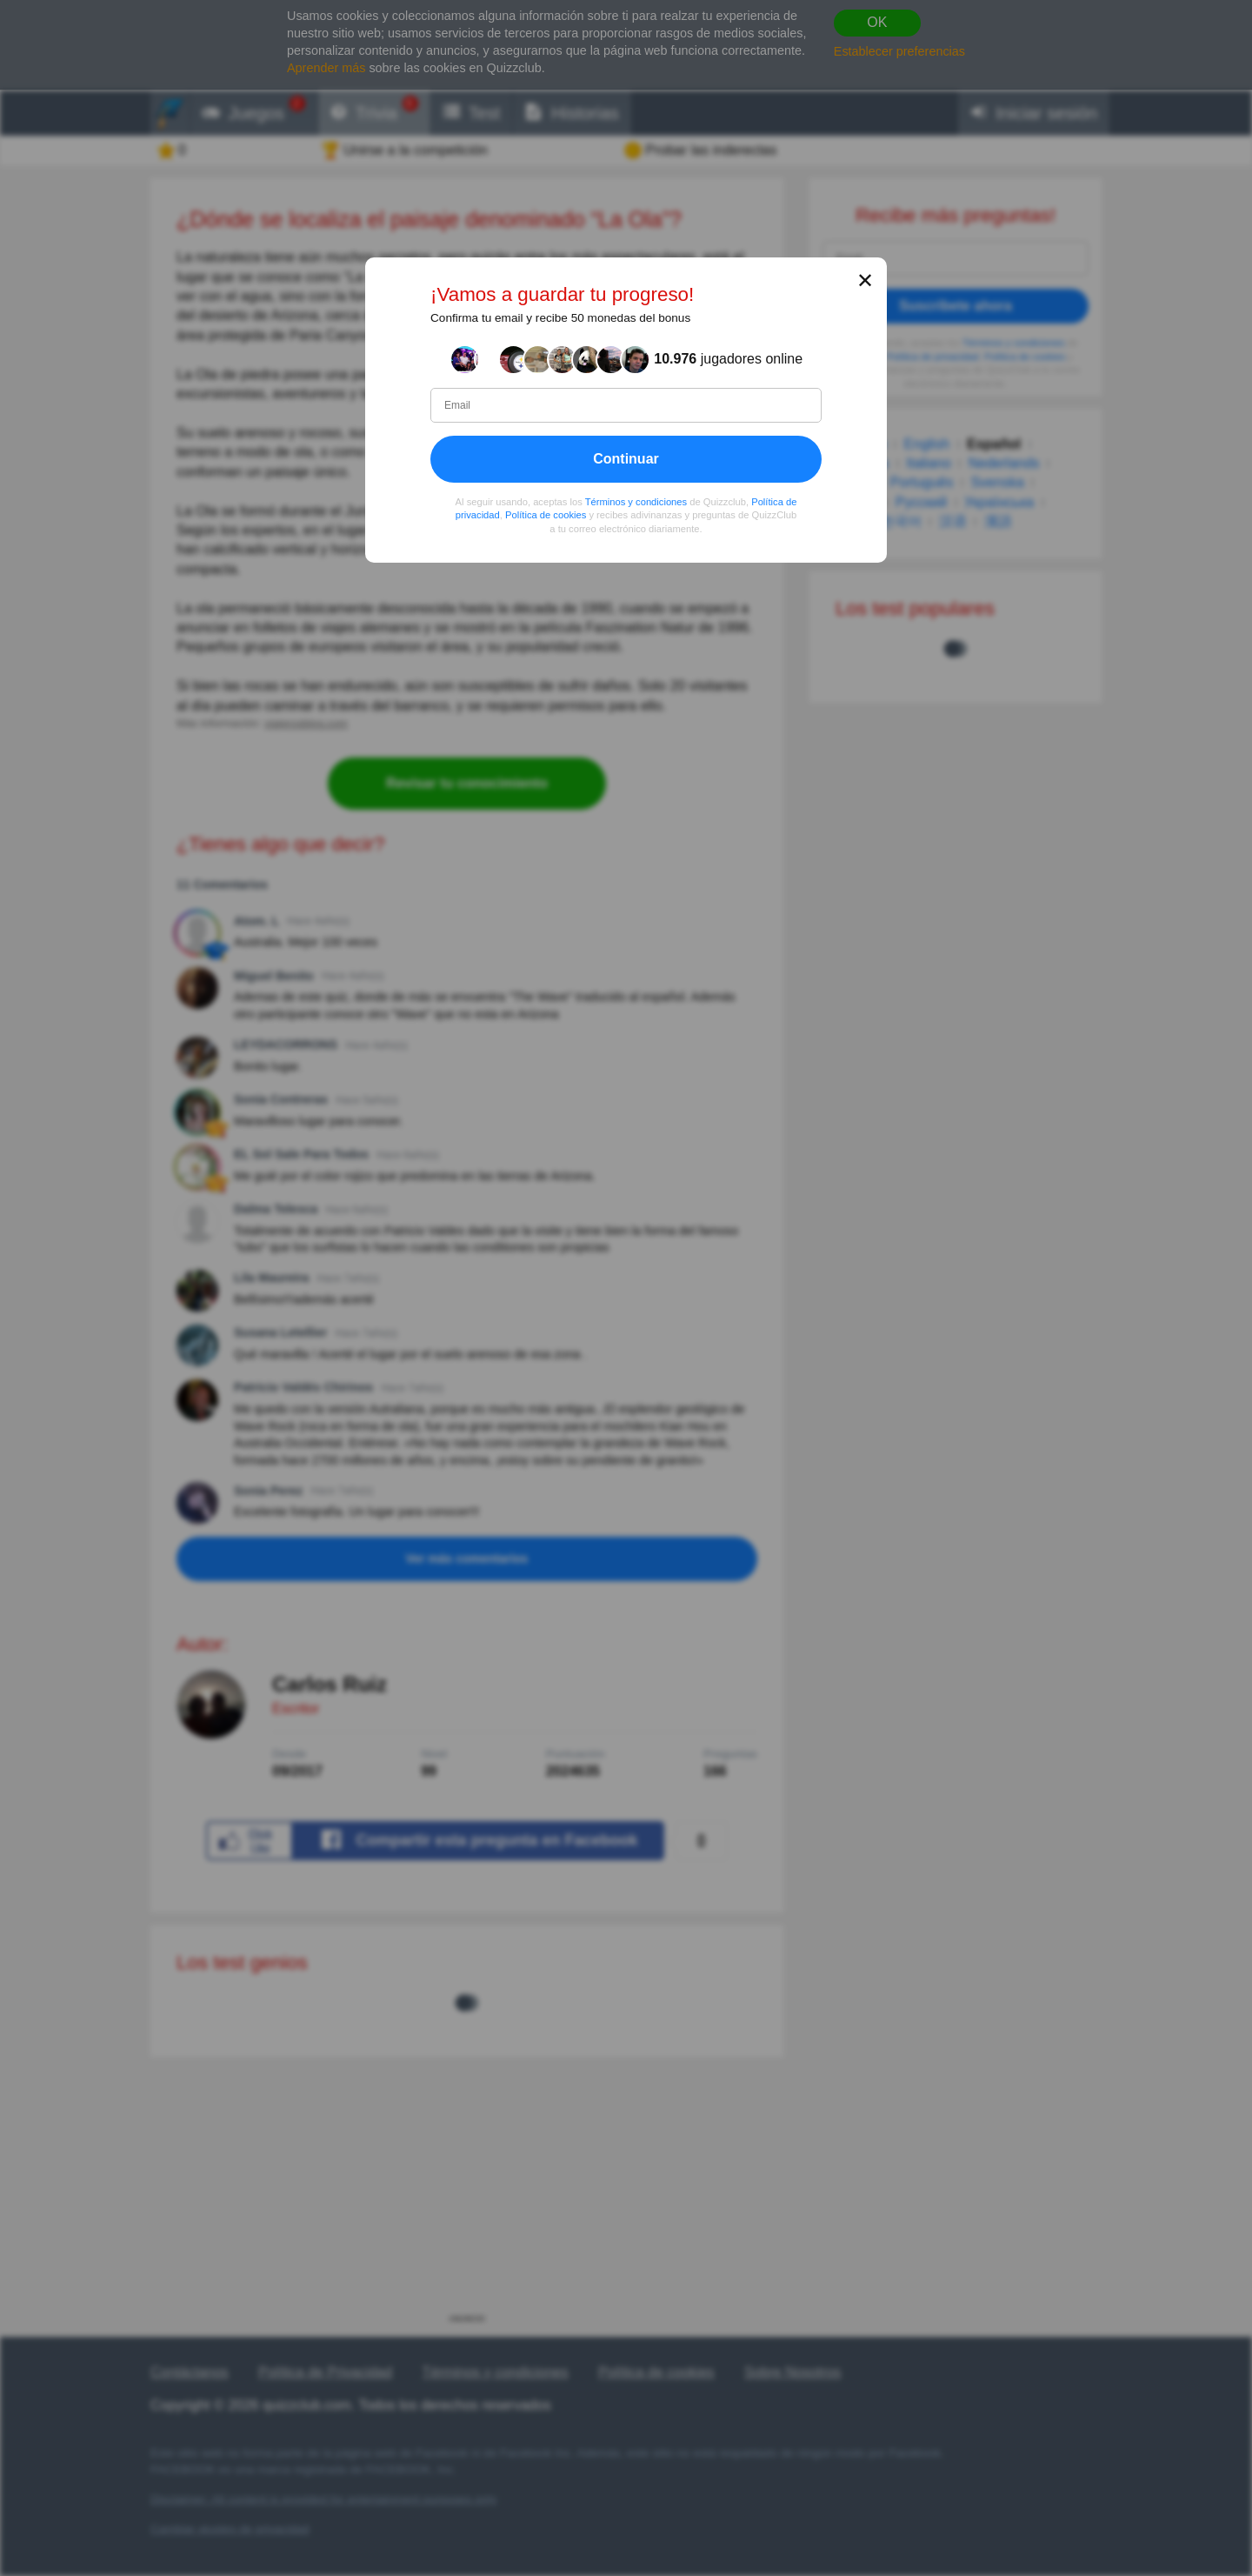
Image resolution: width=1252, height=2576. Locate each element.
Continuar (626, 458)
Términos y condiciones (636, 502)
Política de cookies (545, 516)
